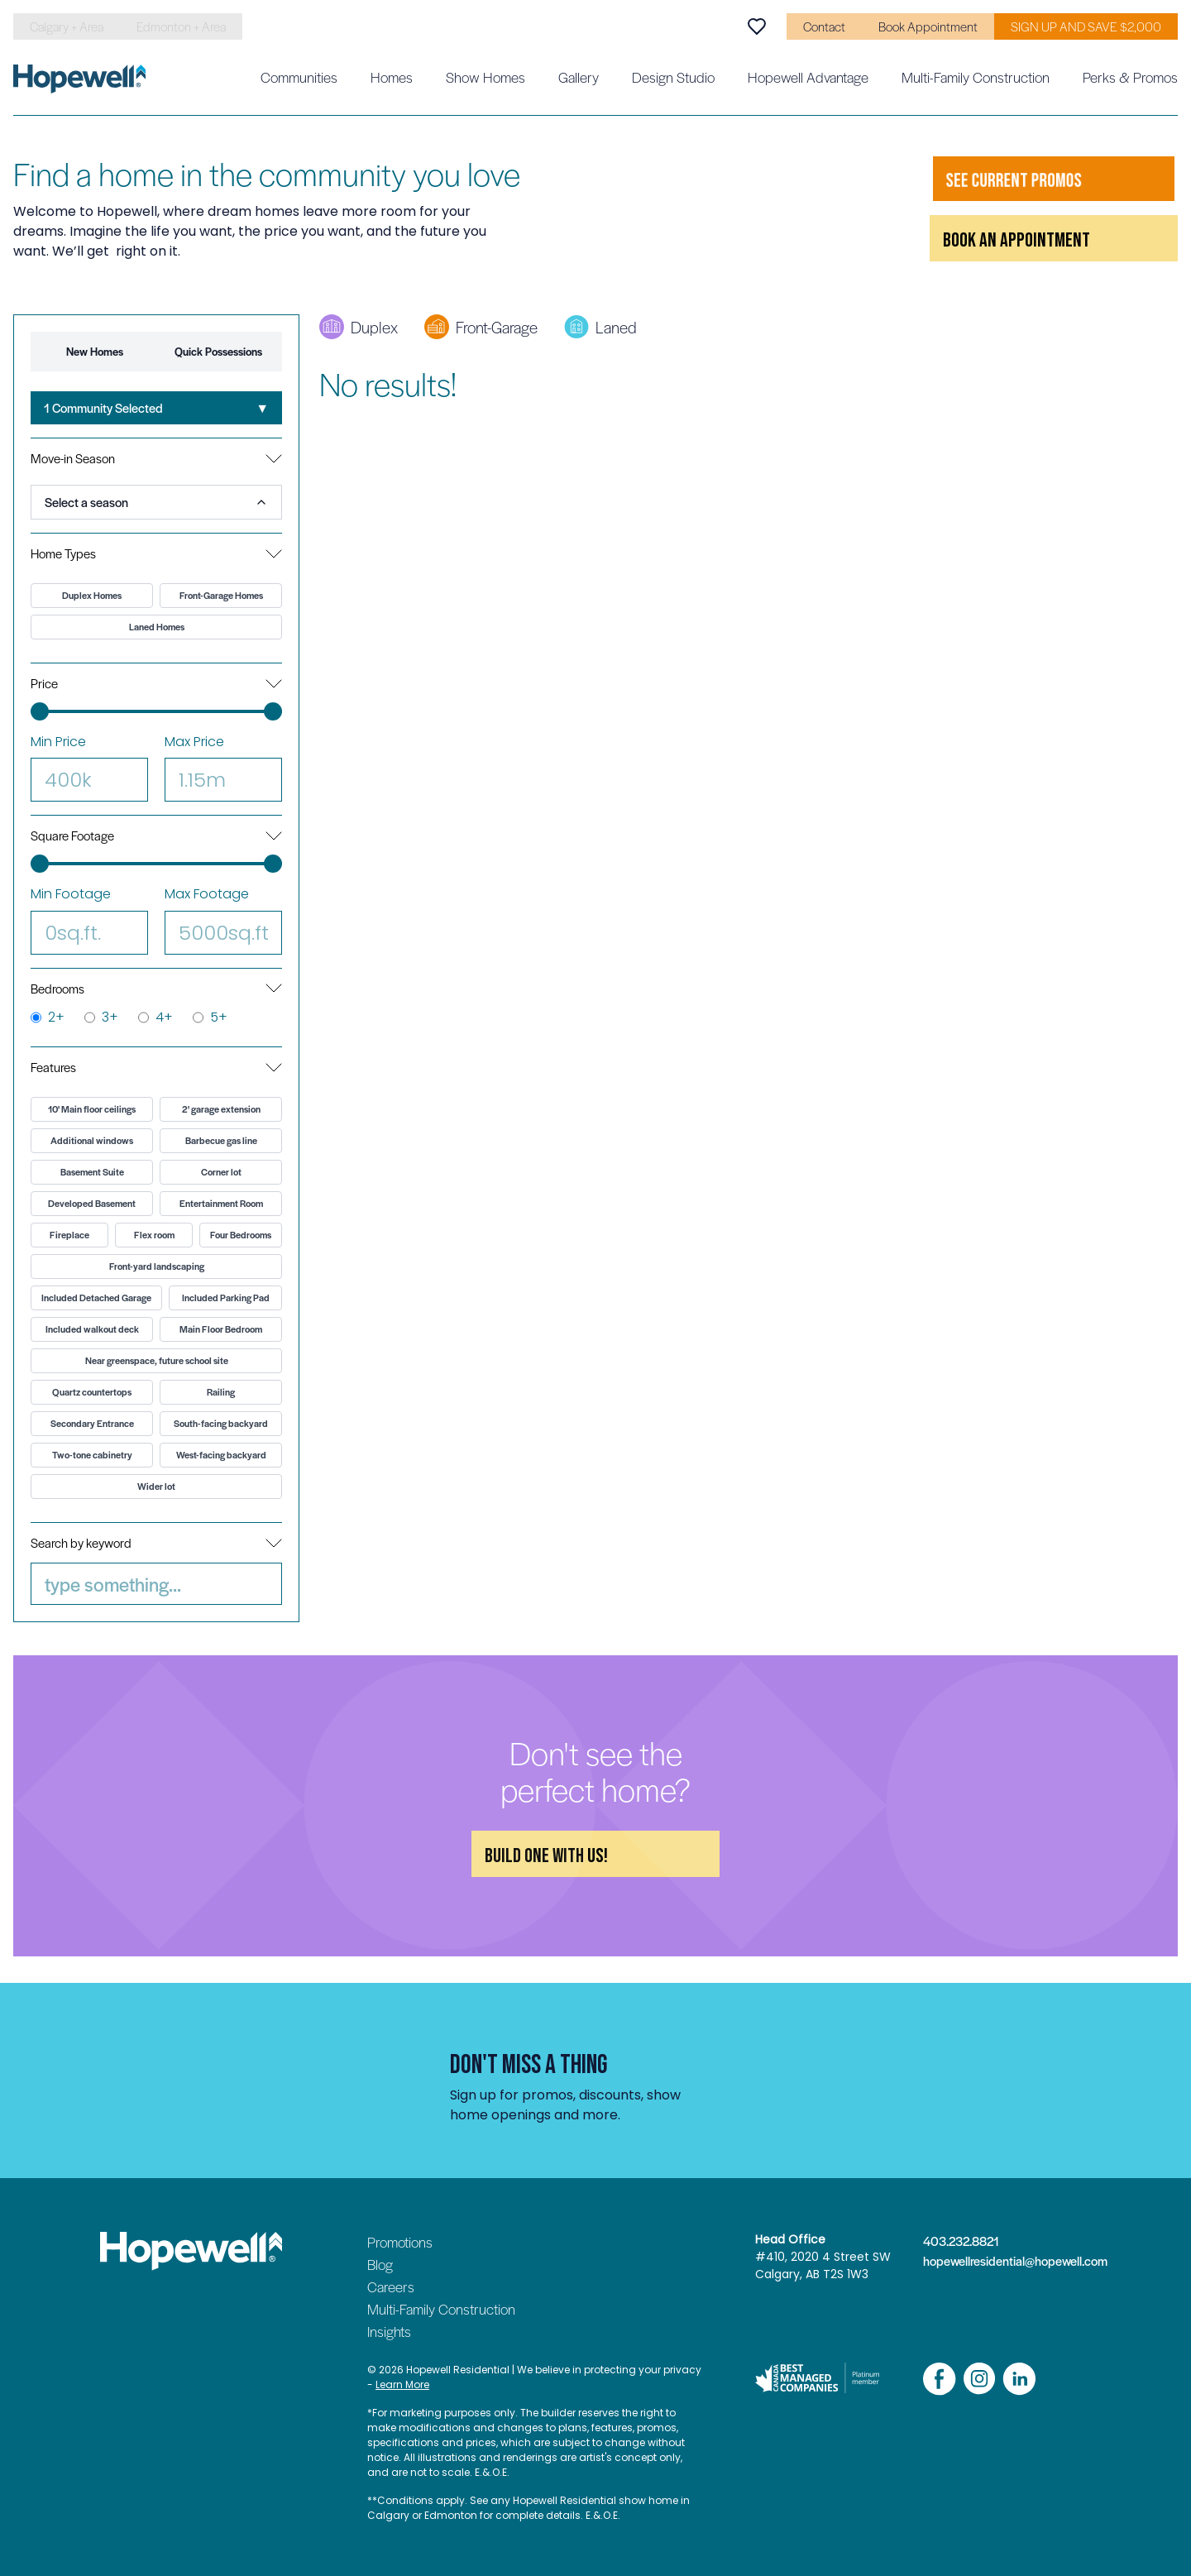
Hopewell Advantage (808, 77)
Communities (299, 77)
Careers (390, 2286)
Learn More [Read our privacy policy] (402, 2384)
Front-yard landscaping (156, 1266)
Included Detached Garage (96, 1297)
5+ (210, 1017)
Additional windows (91, 1140)
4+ (155, 1017)
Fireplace (69, 1235)
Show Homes (485, 77)
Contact (824, 26)
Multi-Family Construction (976, 77)
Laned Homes (156, 627)
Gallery (578, 77)
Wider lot (156, 1486)
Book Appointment (928, 26)
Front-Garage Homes (221, 595)
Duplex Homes (92, 595)
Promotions (400, 2242)
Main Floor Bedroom (220, 1329)
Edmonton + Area (181, 26)
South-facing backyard (221, 1423)
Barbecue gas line (221, 1140)
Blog (380, 2264)
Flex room (154, 1235)
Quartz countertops (92, 1392)
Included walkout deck (92, 1329)
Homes (392, 77)
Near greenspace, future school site (156, 1360)
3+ (101, 1017)
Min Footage (89, 919)
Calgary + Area (66, 26)
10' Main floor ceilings (92, 1109)
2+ (48, 1017)
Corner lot (221, 1172)
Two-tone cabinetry (92, 1455)
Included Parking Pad (226, 1297)
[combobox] (156, 407)
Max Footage (223, 919)
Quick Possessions (218, 351)
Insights (389, 2331)
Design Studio (673, 77)
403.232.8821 (961, 2241)
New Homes (94, 351)
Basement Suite (92, 1172)
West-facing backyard (221, 1455)
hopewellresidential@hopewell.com (1007, 2261)
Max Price (223, 767)
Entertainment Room (221, 1203)
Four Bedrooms (240, 1235)
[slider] (40, 711)
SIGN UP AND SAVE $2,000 (1086, 26)
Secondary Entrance (92, 1423)
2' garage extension (221, 1109)
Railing (221, 1392)
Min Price (89, 767)
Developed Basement (92, 1203)
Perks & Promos (1130, 77)
